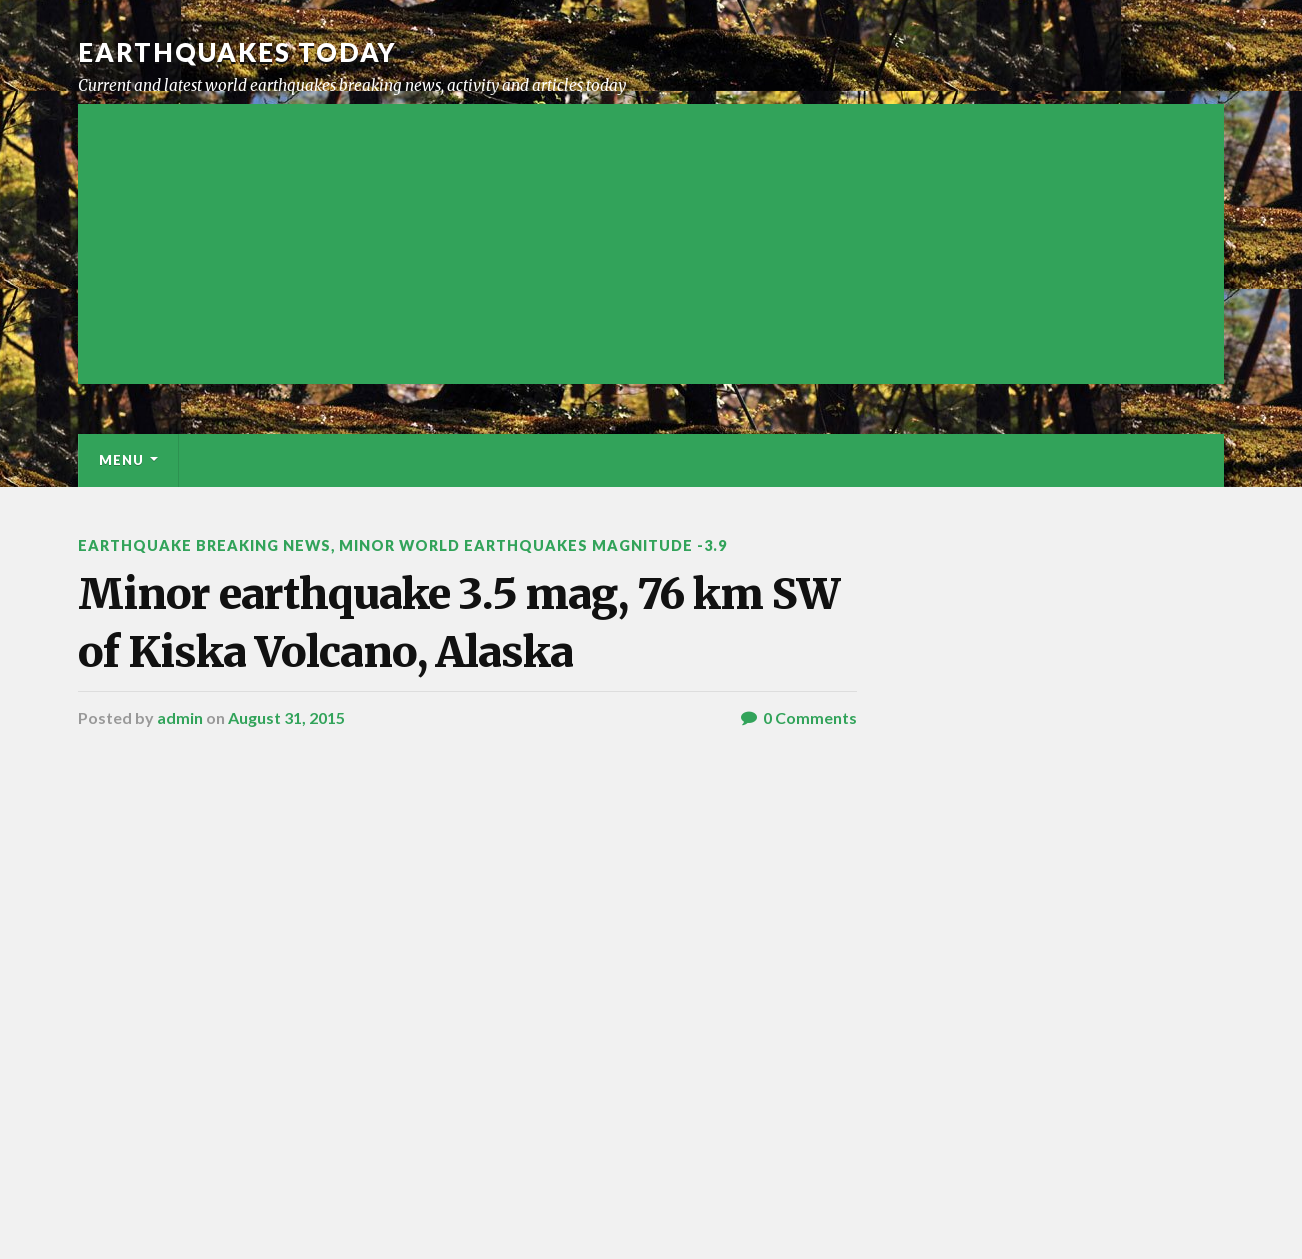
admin (180, 717)
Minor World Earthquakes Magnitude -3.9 (533, 545)
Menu (121, 460)
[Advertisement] (651, 244)
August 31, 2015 (286, 717)
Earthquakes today (237, 52)
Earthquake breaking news (204, 545)
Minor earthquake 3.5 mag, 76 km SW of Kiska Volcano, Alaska (458, 622)
